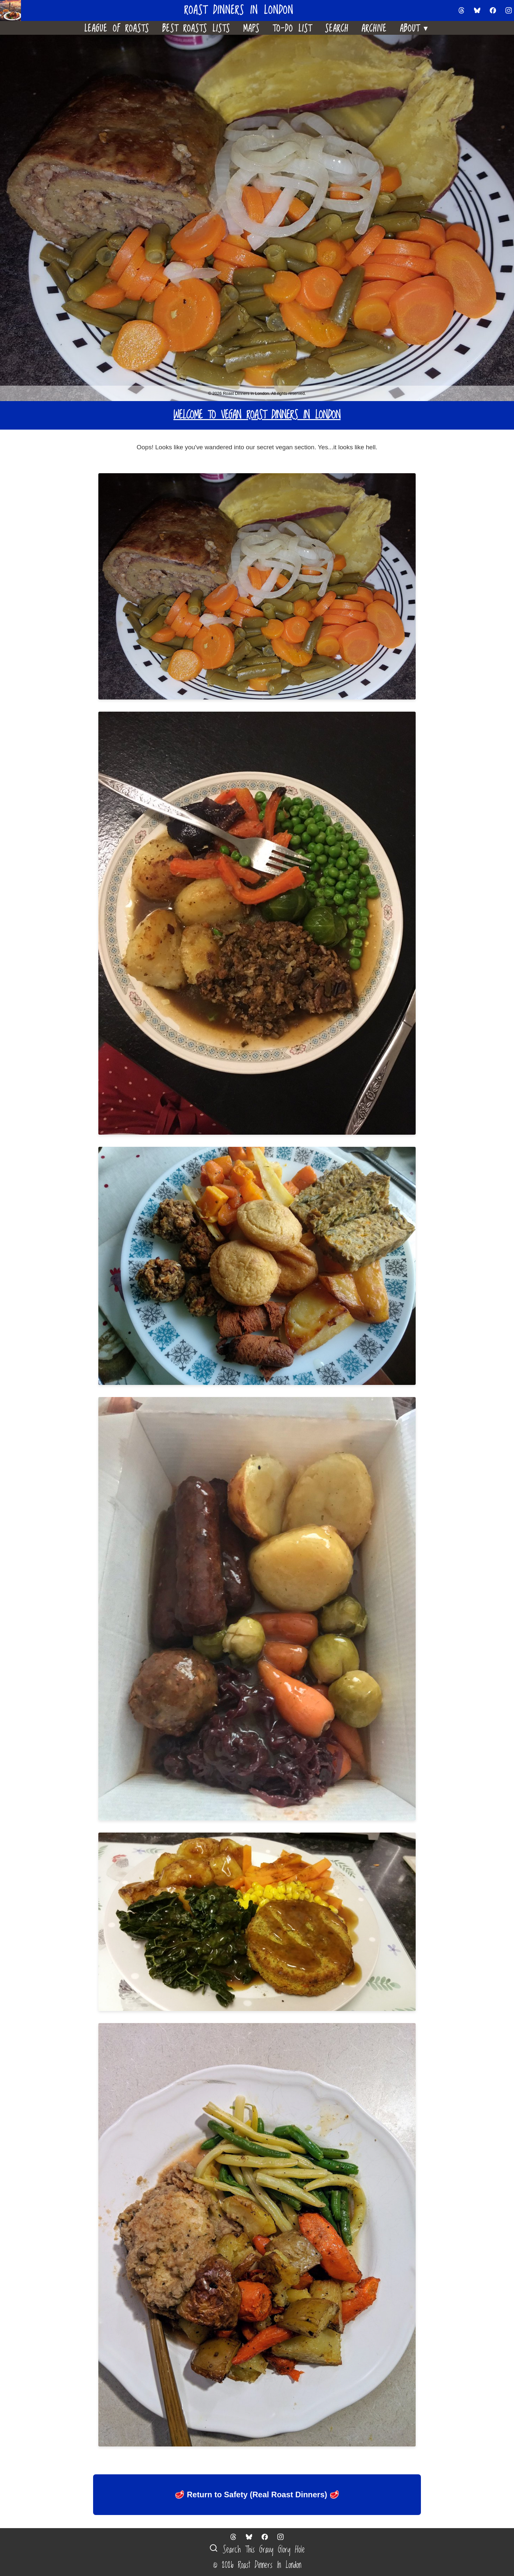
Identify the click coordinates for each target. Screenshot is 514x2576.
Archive (374, 28)
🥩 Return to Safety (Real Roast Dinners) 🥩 (257, 2494)
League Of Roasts (116, 28)
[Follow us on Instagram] (509, 10)
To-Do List (292, 28)
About (415, 27)
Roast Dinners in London (238, 11)
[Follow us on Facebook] (493, 10)
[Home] (13, 10)
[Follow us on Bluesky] (477, 10)
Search (336, 28)
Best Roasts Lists (196, 28)
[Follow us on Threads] (461, 10)
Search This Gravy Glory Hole (257, 2549)
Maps (251, 28)
